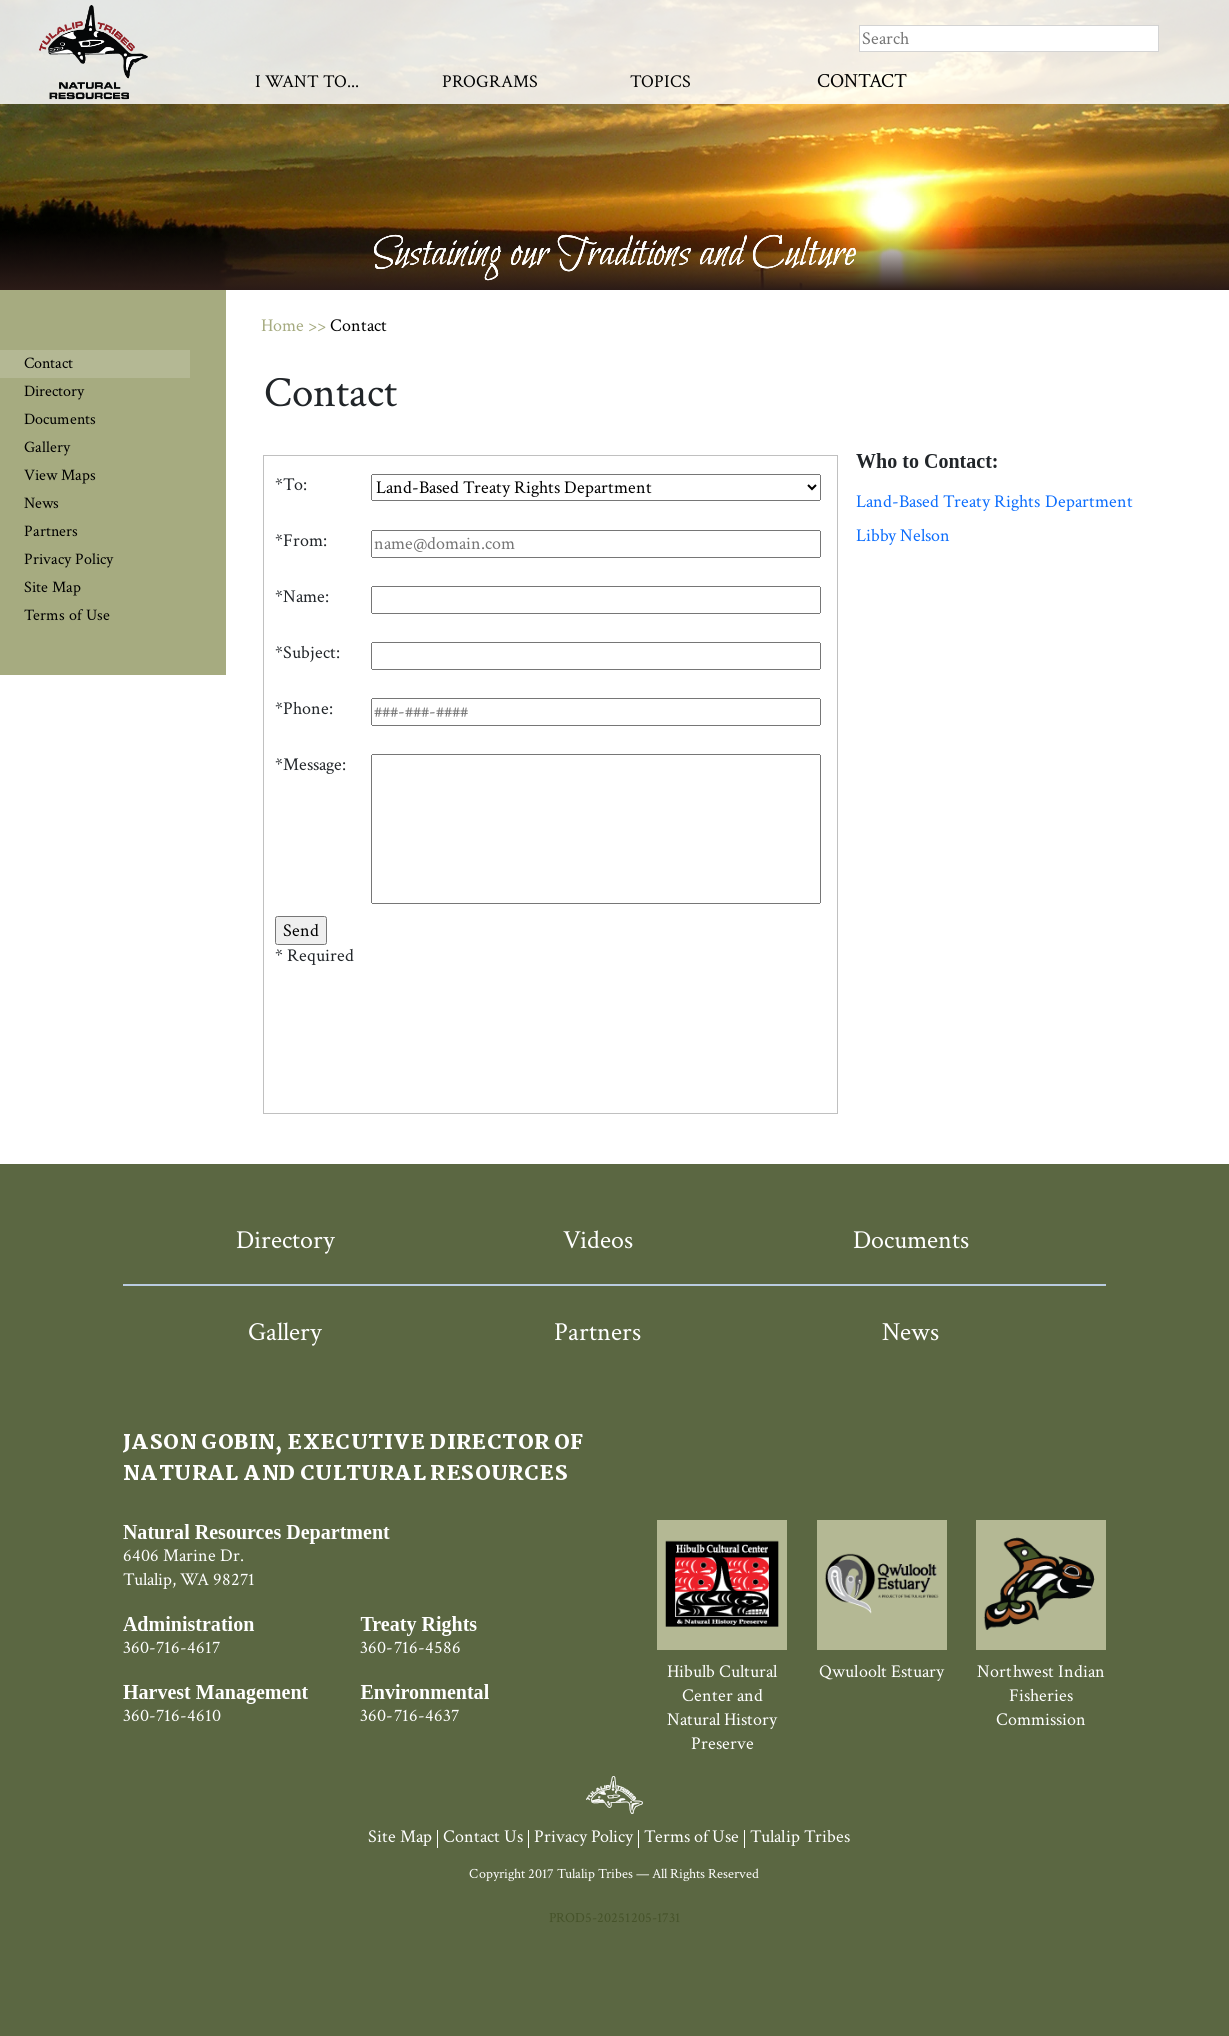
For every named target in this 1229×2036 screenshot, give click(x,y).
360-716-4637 (409, 1715)
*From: (301, 541)
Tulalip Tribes (799, 1836)
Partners (51, 531)
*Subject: (307, 653)
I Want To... (307, 81)
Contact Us (483, 1836)
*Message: (310, 765)
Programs (490, 81)
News (41, 503)
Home (282, 325)
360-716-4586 (410, 1647)
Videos (598, 1240)
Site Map (52, 587)
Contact (862, 81)
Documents (60, 419)
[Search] (1009, 38)
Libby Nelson (903, 536)
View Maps (60, 475)
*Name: (302, 597)
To (293, 485)
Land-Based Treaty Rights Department (994, 502)
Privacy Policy (68, 559)
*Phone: (304, 709)
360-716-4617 (171, 1647)
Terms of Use (67, 615)
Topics (660, 81)
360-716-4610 (172, 1715)
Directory (54, 391)
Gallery (47, 447)
